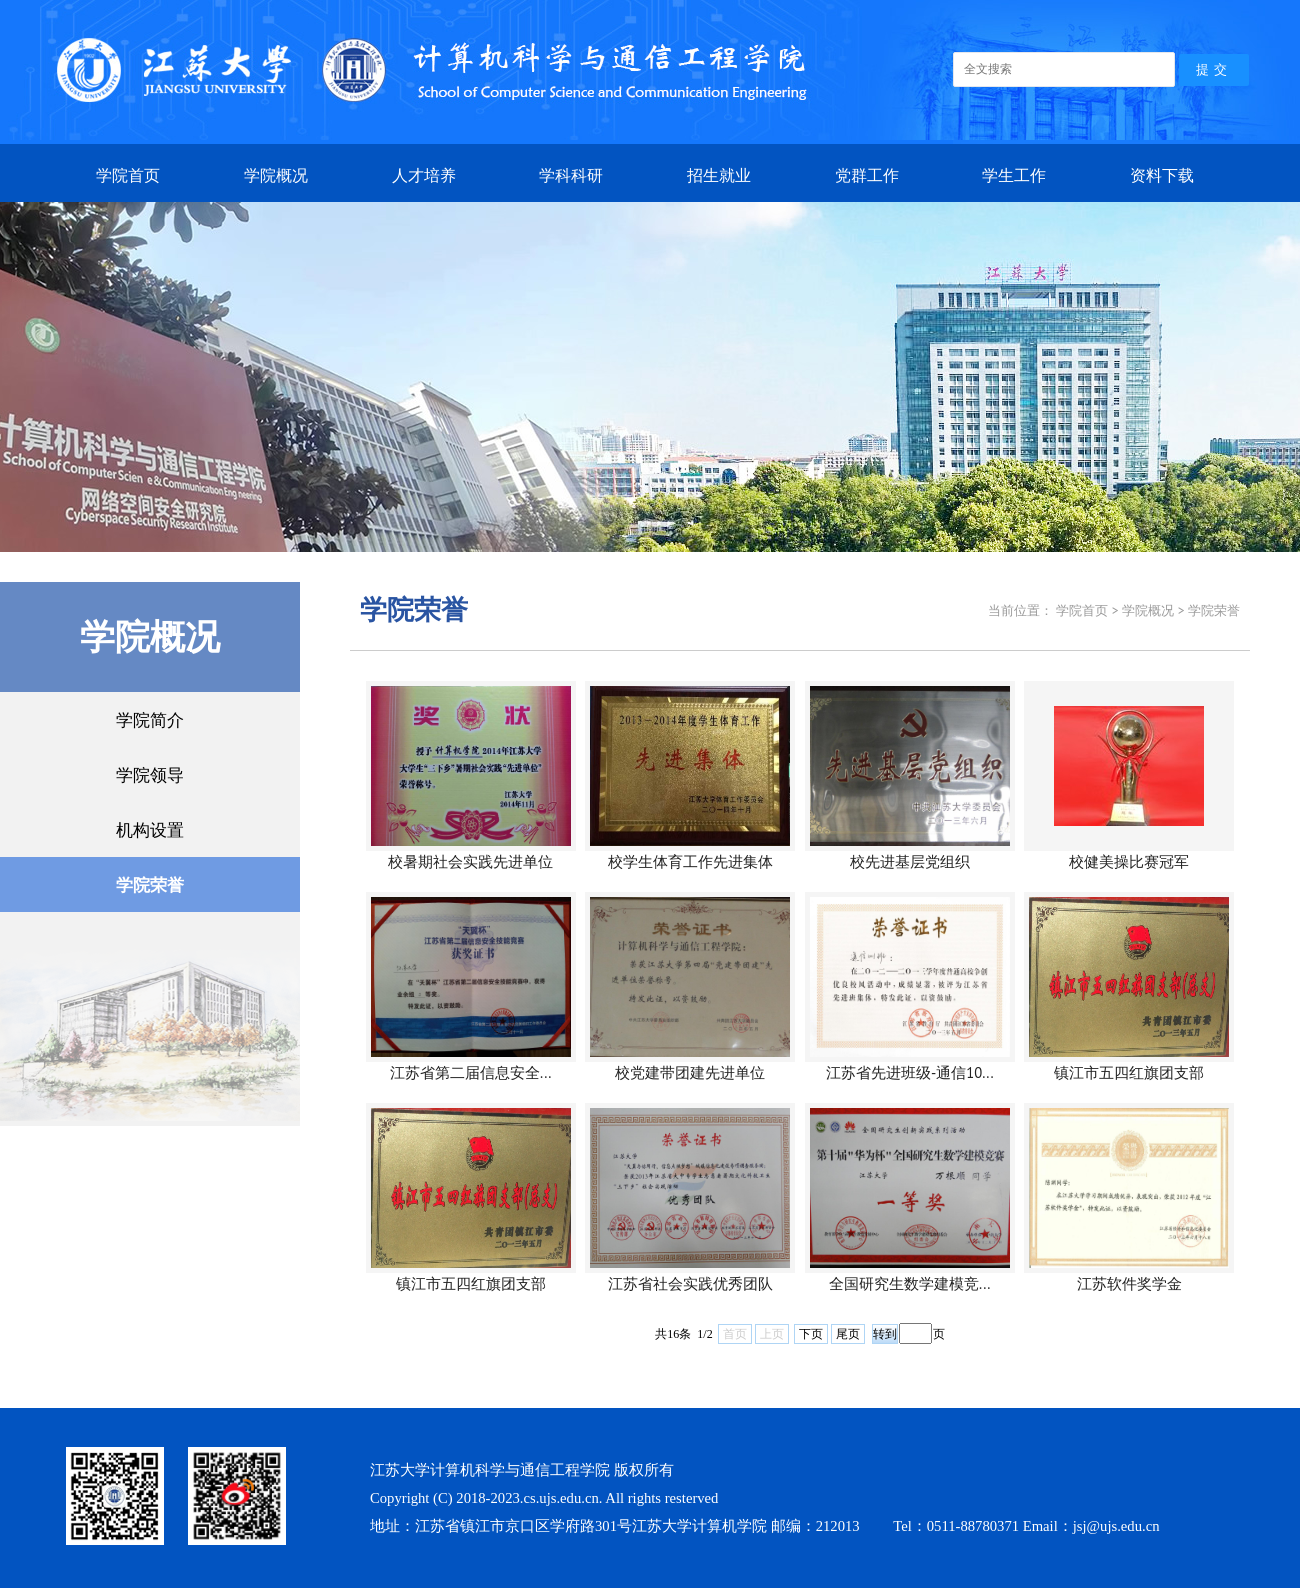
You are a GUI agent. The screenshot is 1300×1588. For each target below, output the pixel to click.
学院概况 (276, 175)
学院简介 (150, 719)
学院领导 (150, 774)
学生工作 (1014, 175)
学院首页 (128, 175)
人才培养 (424, 175)
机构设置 (150, 829)
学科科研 (571, 175)
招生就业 (719, 175)
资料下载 (1162, 175)
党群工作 (867, 175)
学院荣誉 (150, 884)
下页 (811, 1334)
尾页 (848, 1334)
